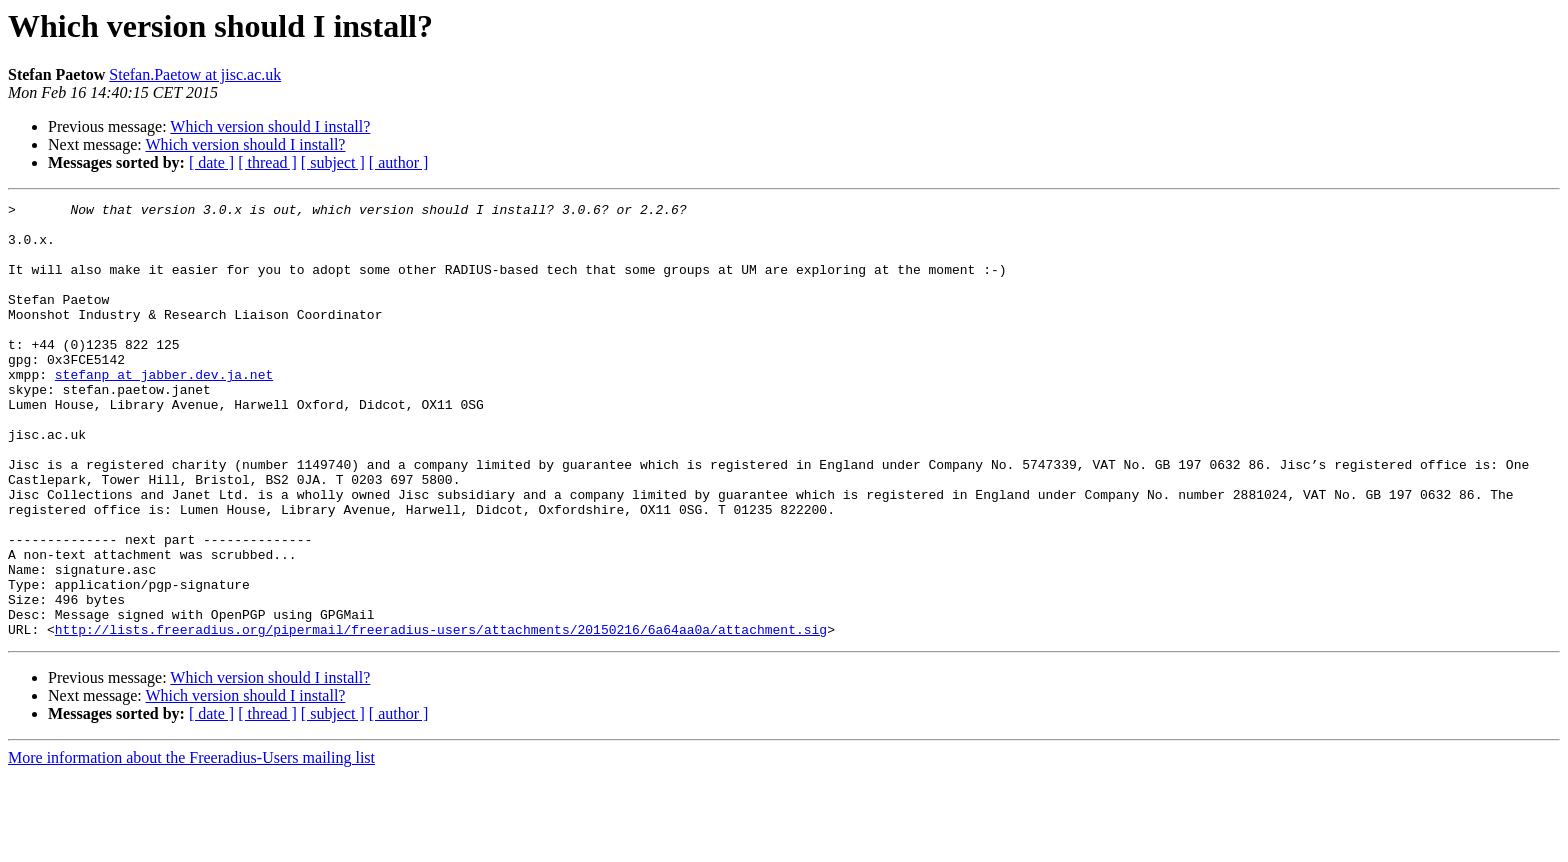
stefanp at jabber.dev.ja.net (164, 410)
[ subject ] (333, 162)
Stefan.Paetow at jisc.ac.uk (195, 74)
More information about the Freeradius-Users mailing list (191, 844)
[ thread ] (267, 162)
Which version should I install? (270, 126)
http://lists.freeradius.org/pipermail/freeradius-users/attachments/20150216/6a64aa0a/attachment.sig (441, 716)
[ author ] (399, 162)
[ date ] (211, 162)
